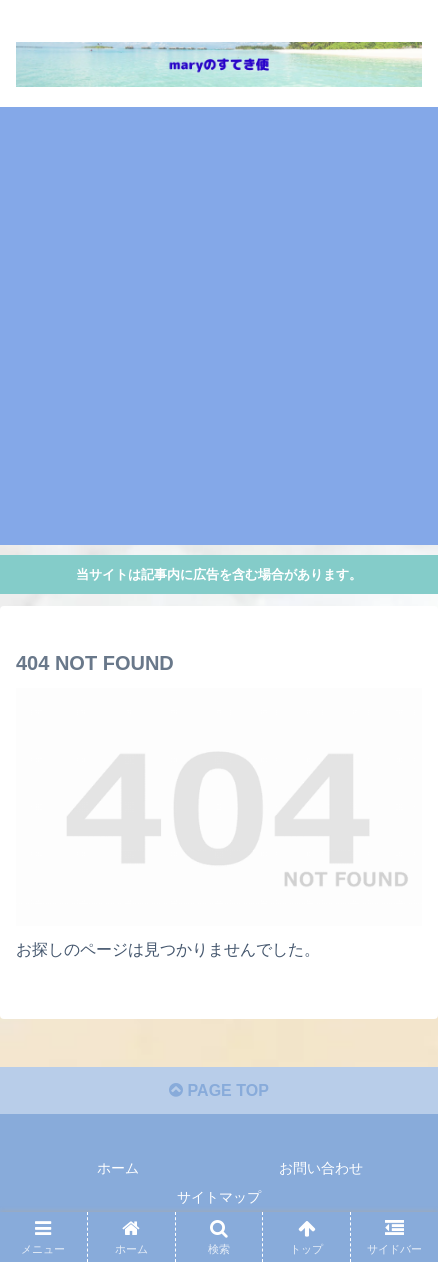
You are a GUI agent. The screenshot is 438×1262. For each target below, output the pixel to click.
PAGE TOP (219, 1090)
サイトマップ (219, 1197)
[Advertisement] (219, 326)
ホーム (118, 1168)
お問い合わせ (321, 1168)
